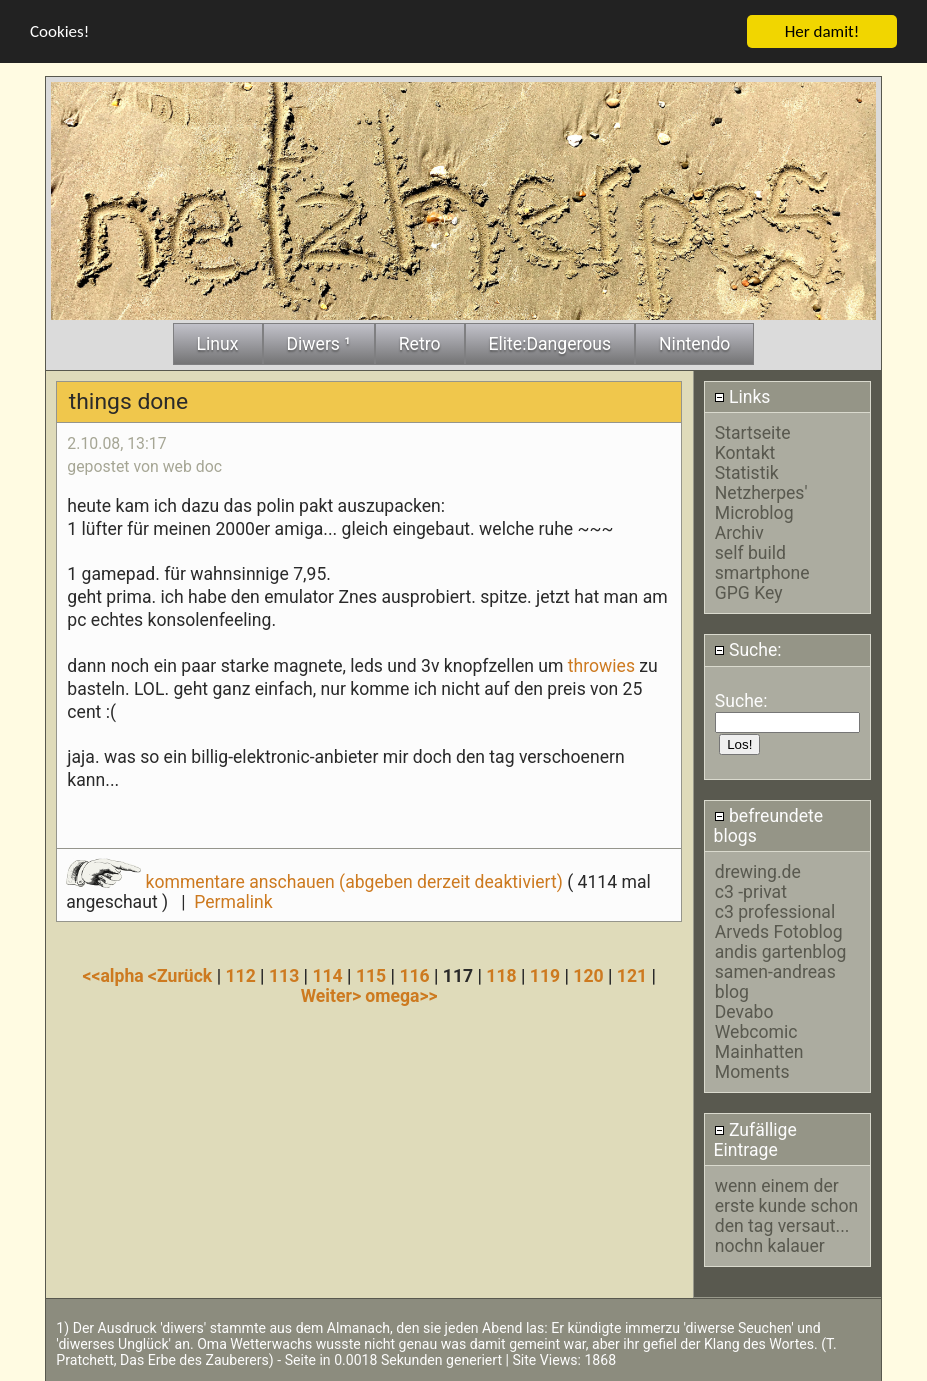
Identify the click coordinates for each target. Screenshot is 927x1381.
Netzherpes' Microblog (761, 502)
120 (588, 975)
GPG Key (749, 592)
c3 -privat (751, 892)
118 (501, 975)
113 (284, 975)
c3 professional (775, 912)
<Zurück (182, 975)
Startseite (753, 432)
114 (327, 975)
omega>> (401, 995)
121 (632, 975)
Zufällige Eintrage (755, 1139)
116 (414, 975)
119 (545, 975)
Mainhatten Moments (759, 1062)
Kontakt (745, 452)
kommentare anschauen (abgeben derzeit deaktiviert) (316, 881)
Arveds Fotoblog (779, 932)
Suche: (748, 650)
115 (371, 975)
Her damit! (822, 30)
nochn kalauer (770, 1245)
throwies (601, 665)
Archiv (739, 532)
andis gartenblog (781, 952)
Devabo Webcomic (756, 1022)
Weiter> (333, 995)
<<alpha (116, 975)
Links (742, 396)
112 (240, 975)
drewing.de (758, 872)
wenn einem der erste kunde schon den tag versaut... (787, 1205)
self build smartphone (762, 562)
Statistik (747, 472)
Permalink (233, 901)
